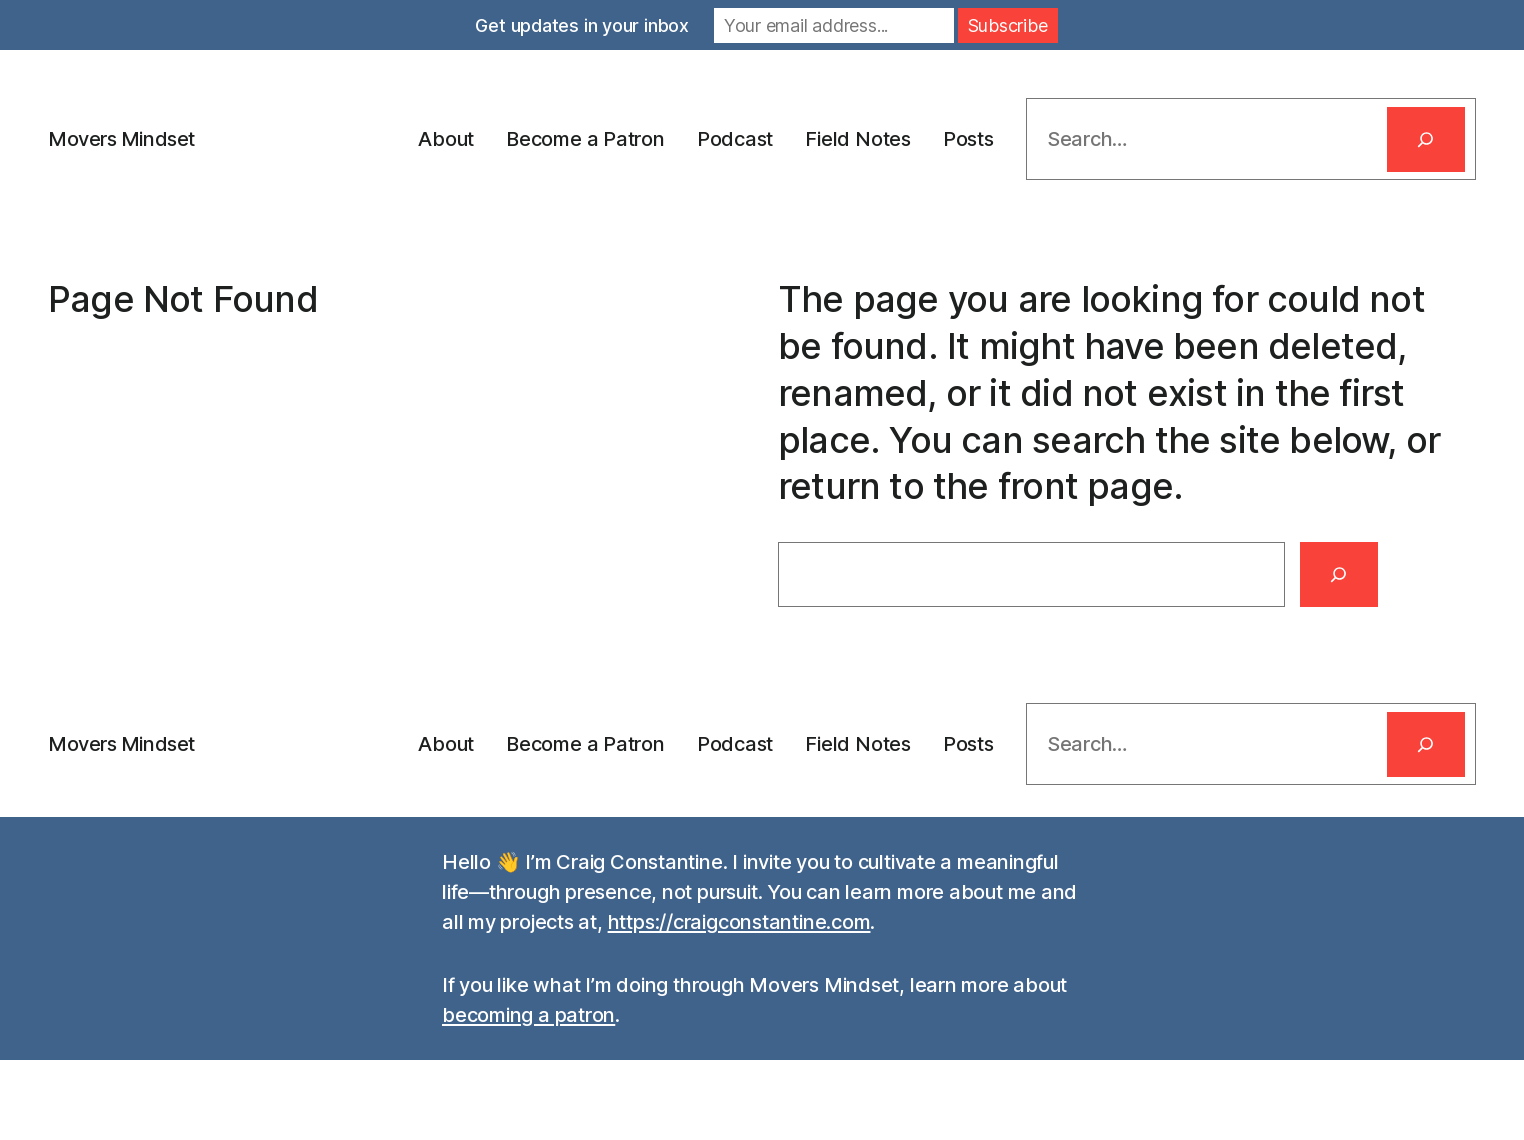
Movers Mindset (121, 139)
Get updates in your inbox (582, 25)
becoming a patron (528, 1015)
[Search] (1426, 139)
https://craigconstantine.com (739, 922)
